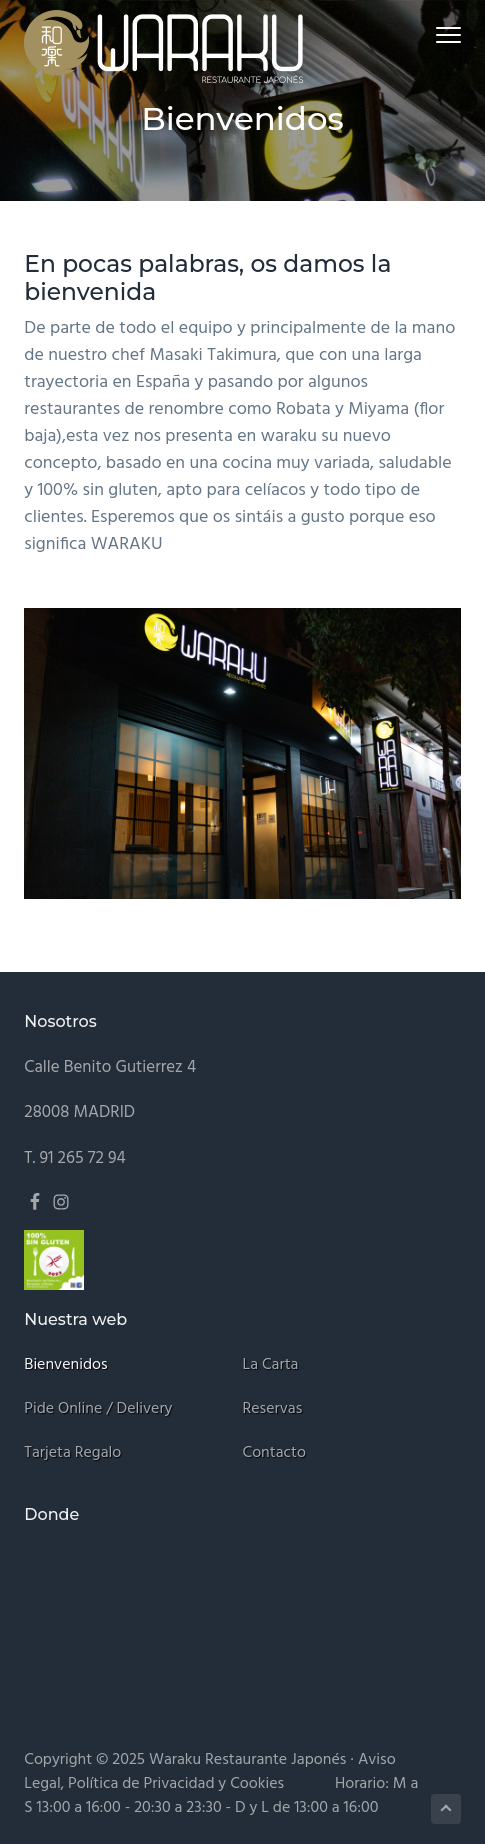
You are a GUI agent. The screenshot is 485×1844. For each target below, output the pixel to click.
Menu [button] (439, 34)
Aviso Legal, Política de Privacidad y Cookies (209, 1772)
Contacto (274, 1453)
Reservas (273, 1409)
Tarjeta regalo (72, 1453)
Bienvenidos (65, 1365)
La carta (271, 1365)
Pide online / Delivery (98, 1409)
